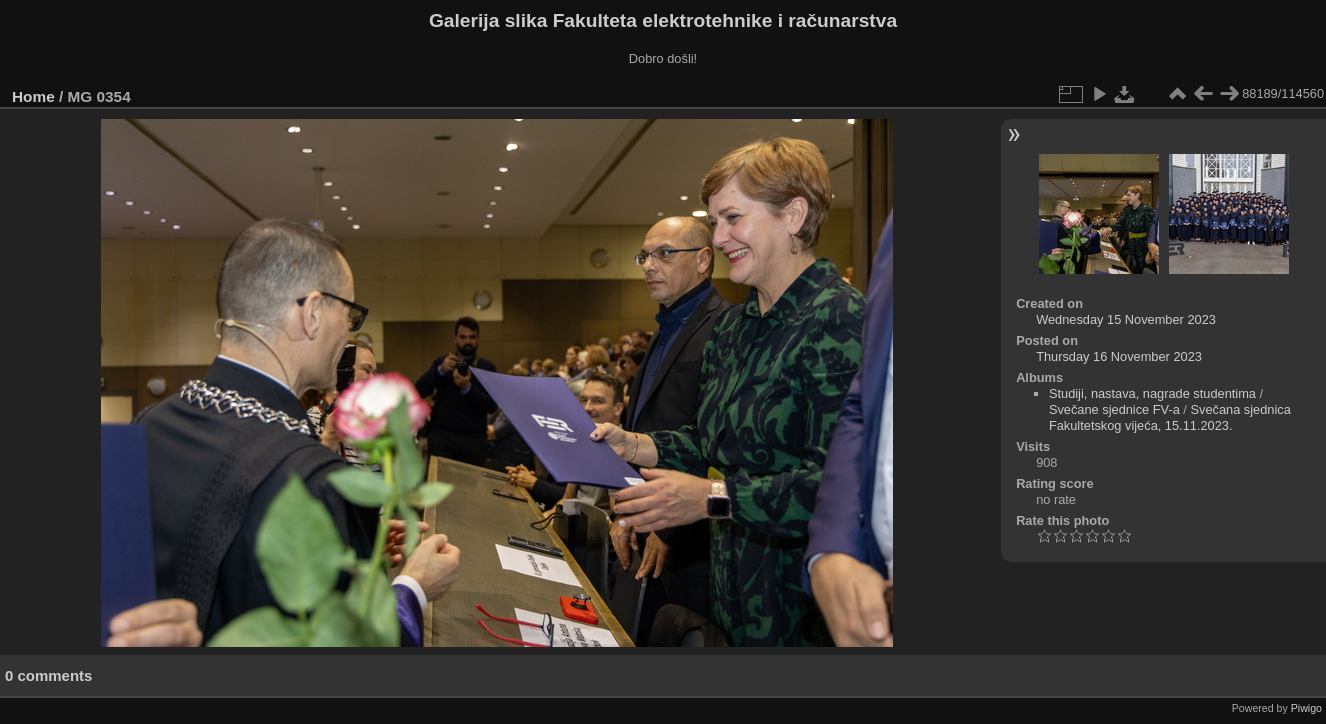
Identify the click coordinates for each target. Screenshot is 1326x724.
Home (33, 96)
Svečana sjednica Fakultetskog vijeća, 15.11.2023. (1170, 417)
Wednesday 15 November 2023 (1126, 319)
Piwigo (1306, 708)
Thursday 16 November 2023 (1119, 356)
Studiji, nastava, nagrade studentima (1152, 393)
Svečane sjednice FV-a (1114, 409)
